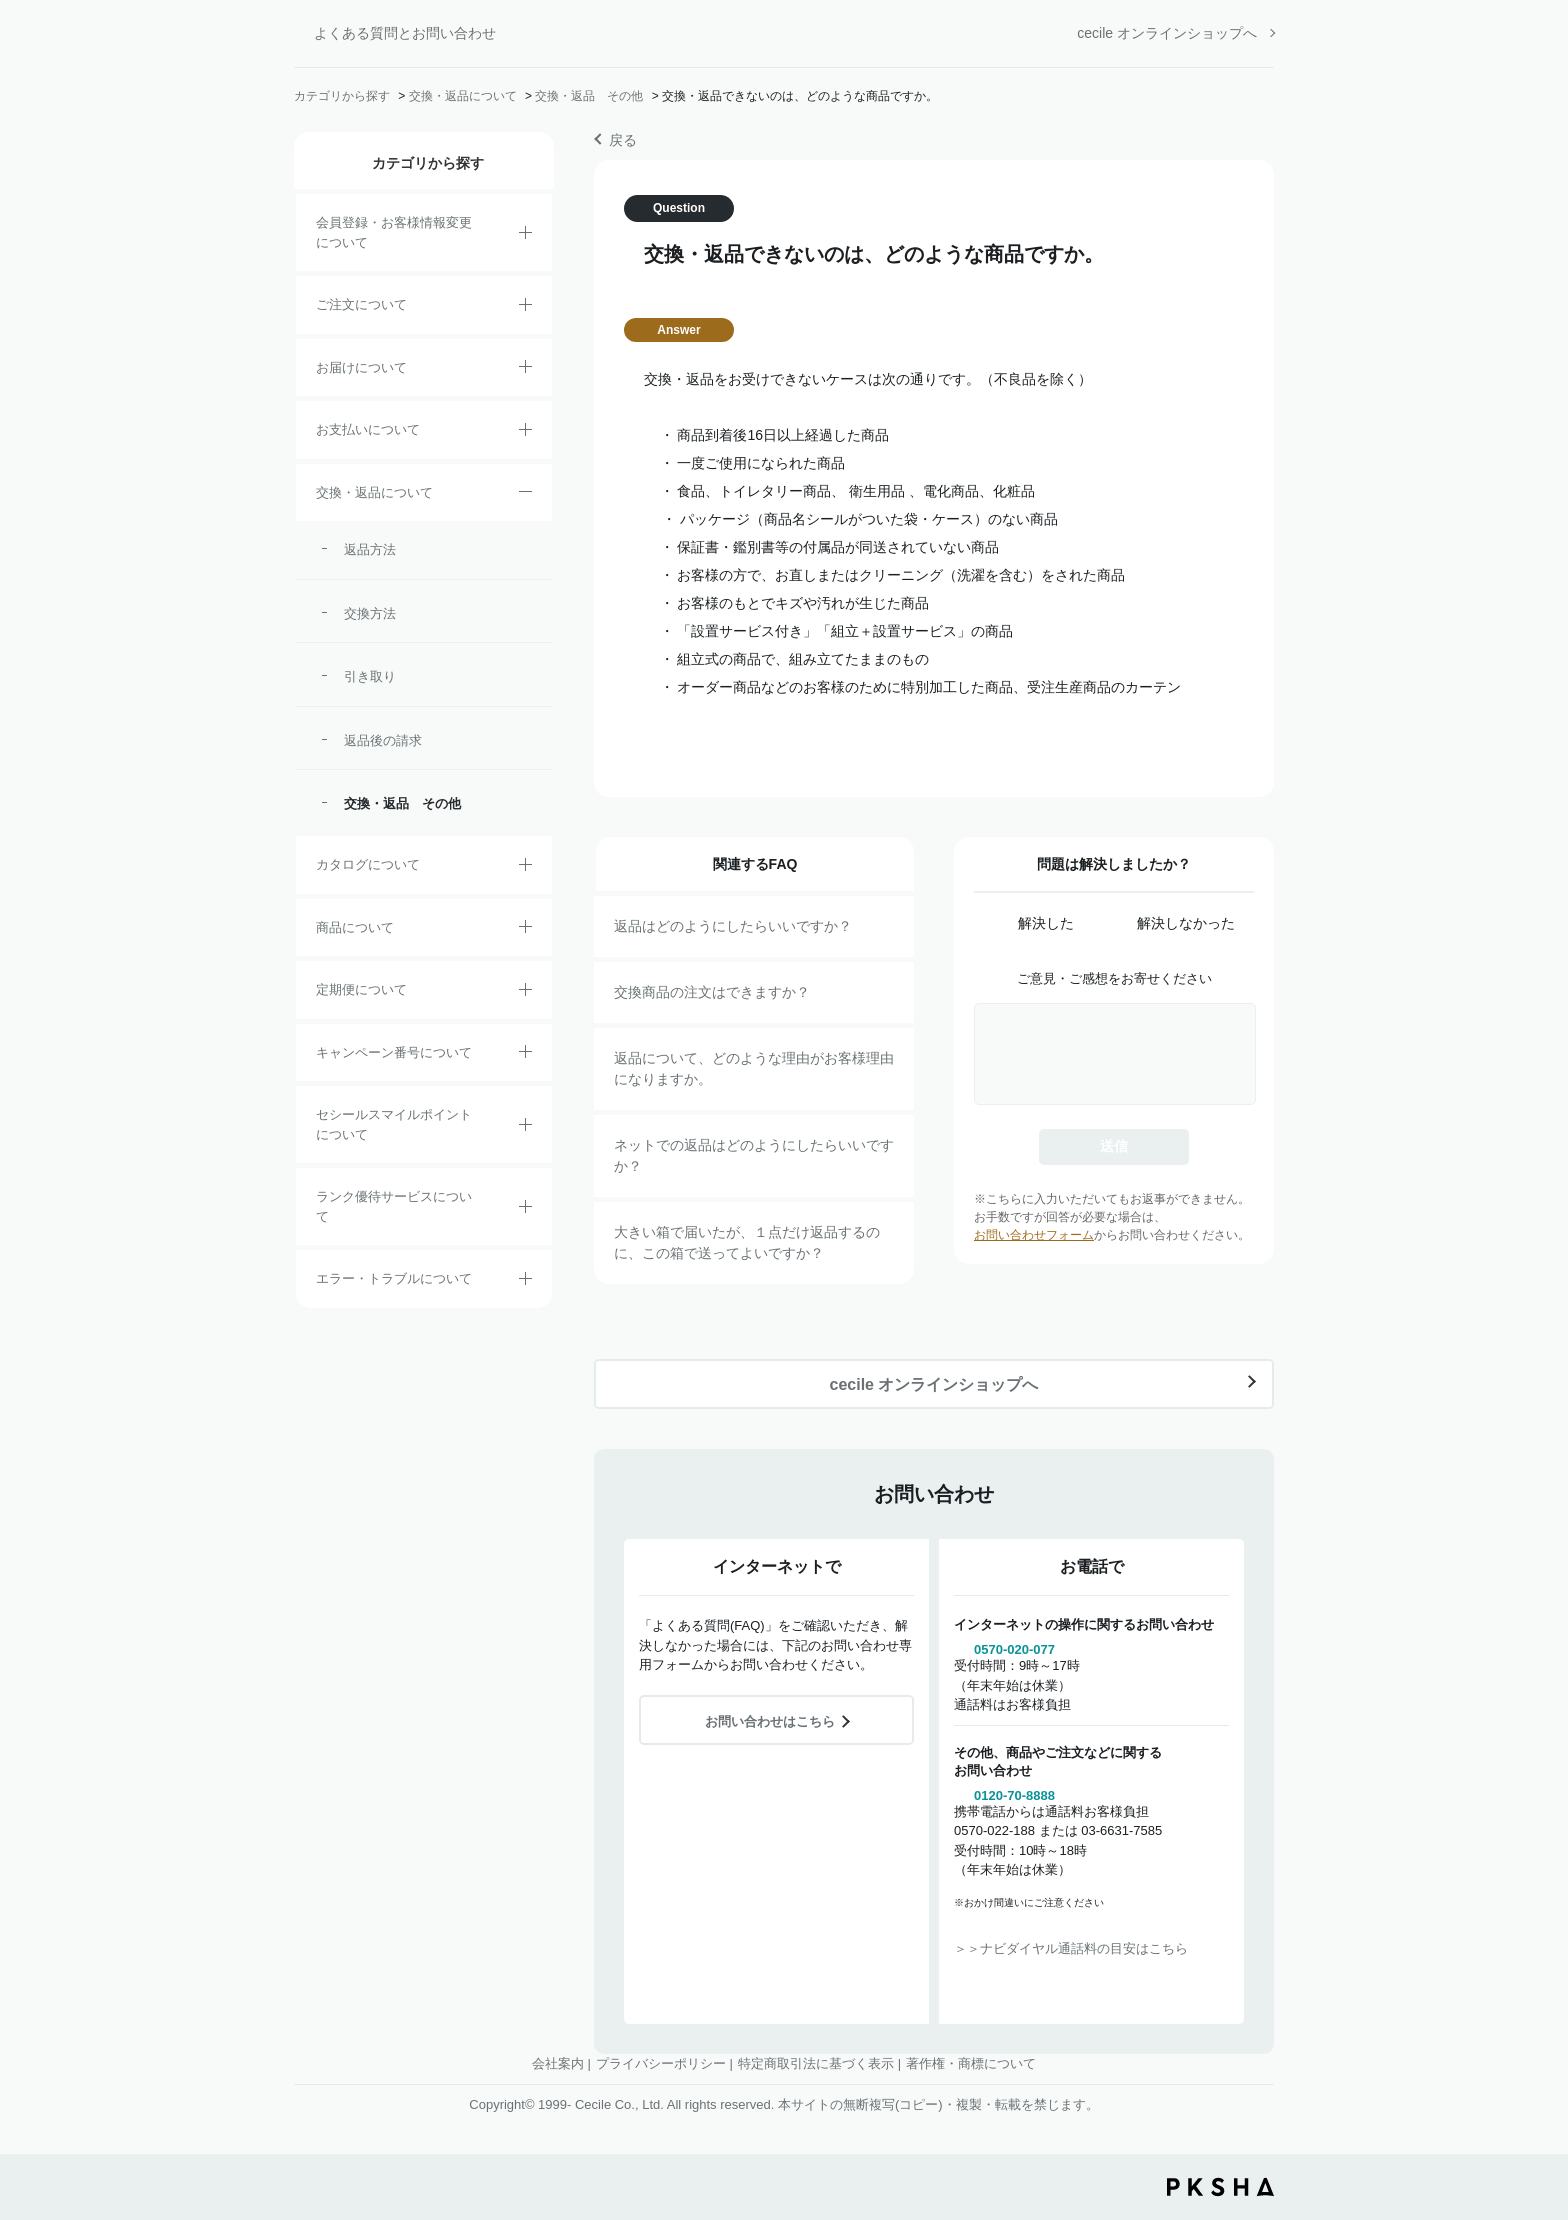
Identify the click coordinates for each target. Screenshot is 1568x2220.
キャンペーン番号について (394, 1052)
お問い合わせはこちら (770, 1721)
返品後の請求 (383, 740)
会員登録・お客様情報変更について (394, 232)
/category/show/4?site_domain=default (525, 930)
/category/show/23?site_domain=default (525, 1282)
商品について (355, 927)
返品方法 (370, 549)
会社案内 (558, 2063)
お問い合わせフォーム (1034, 1235)
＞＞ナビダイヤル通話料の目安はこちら (1071, 1948)
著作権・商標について (971, 2063)
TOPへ (1538, 2094)
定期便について (361, 989)
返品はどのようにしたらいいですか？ (733, 926)
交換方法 (370, 613)
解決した (1046, 923)
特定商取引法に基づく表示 (816, 2063)
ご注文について (361, 304)
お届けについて (361, 367)
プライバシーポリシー (661, 2063)
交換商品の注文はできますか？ (712, 992)
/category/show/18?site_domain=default (525, 433)
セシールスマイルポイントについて (394, 1124)
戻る (623, 140)
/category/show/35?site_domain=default (525, 868)
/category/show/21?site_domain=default (525, 236)
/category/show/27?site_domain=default (525, 1055)
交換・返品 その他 (589, 96)
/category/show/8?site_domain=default (525, 370)
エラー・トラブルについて (394, 1278)
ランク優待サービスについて (394, 1206)
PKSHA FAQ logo (1220, 2187)
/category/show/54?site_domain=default (525, 1210)
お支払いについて (368, 429)
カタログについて (368, 864)
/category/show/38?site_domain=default (525, 993)
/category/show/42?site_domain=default (525, 1128)
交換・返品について (463, 96)
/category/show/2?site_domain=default (525, 308)
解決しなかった (1186, 923)
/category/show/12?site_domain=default (525, 495)
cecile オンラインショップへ (1167, 33)
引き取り (370, 676)
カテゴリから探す (342, 96)
